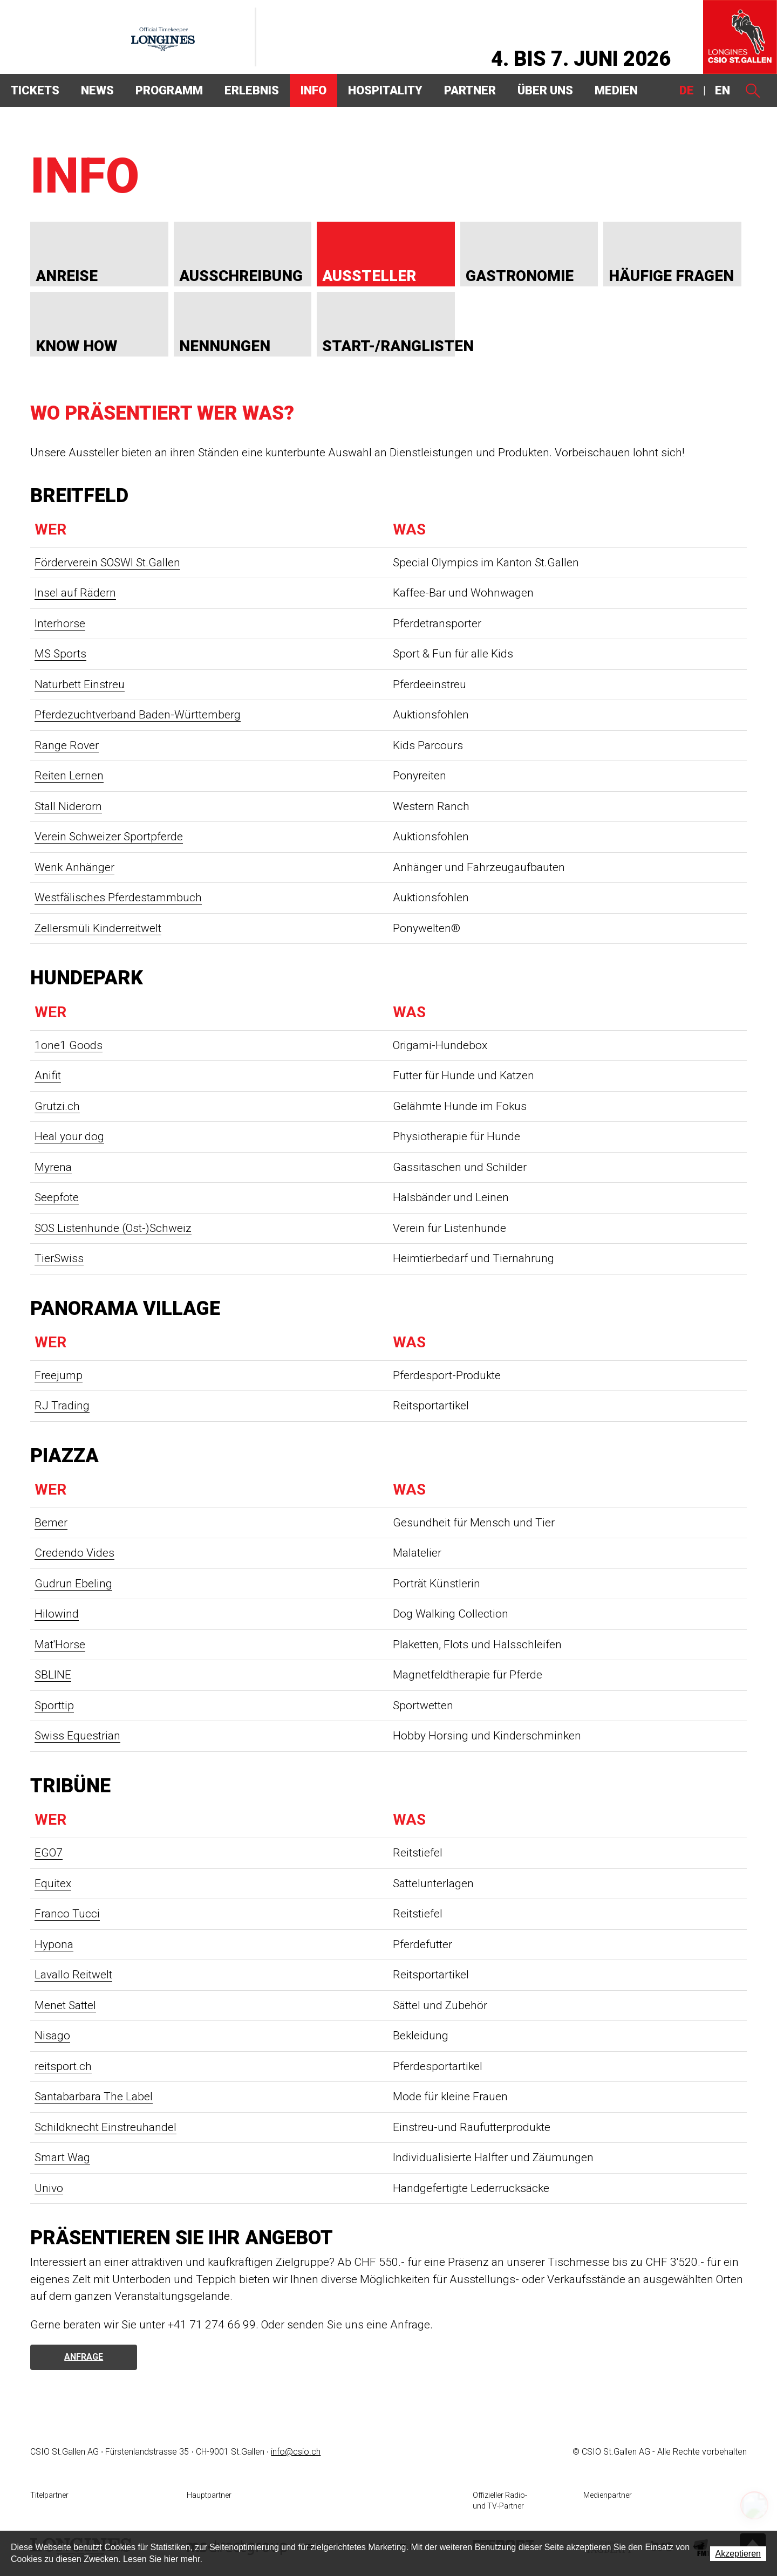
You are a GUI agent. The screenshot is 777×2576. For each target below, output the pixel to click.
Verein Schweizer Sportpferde (109, 836)
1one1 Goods (69, 1045)
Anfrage (83, 2357)
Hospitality (385, 90)
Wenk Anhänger (74, 867)
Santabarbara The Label (94, 2096)
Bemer (51, 1522)
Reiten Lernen (69, 775)
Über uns (545, 90)
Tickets (35, 90)
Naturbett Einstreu (80, 684)
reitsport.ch (63, 2066)
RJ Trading (62, 1405)
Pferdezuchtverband (87, 714)
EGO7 (49, 1852)
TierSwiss (59, 1258)
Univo (49, 2188)
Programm (169, 90)
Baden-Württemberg (190, 714)
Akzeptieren (738, 2553)
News (97, 90)
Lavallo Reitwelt (73, 1974)
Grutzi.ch (57, 1106)
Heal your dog (69, 1136)
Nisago (52, 2035)
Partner (470, 90)
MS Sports (60, 653)
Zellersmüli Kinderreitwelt (98, 928)
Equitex (53, 1883)
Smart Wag (62, 2157)
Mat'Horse (60, 1644)
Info (313, 90)
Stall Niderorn (68, 806)
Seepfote (57, 1197)
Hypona (54, 1944)
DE (686, 90)
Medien (616, 90)
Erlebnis (251, 90)
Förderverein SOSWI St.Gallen (107, 562)
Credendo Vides (74, 1552)
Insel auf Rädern (75, 592)
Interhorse (60, 623)
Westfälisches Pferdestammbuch (118, 897)
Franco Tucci (67, 1913)
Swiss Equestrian (77, 1735)
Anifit (48, 1075)
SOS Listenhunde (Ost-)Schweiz (113, 1228)
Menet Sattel (65, 2005)
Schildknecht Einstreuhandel (105, 2127)
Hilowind (57, 1613)
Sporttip (54, 1705)
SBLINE (53, 1674)
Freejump (59, 1375)
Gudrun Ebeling (73, 1583)
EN (722, 90)
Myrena (53, 1167)
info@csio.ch (296, 2452)
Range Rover (67, 745)
